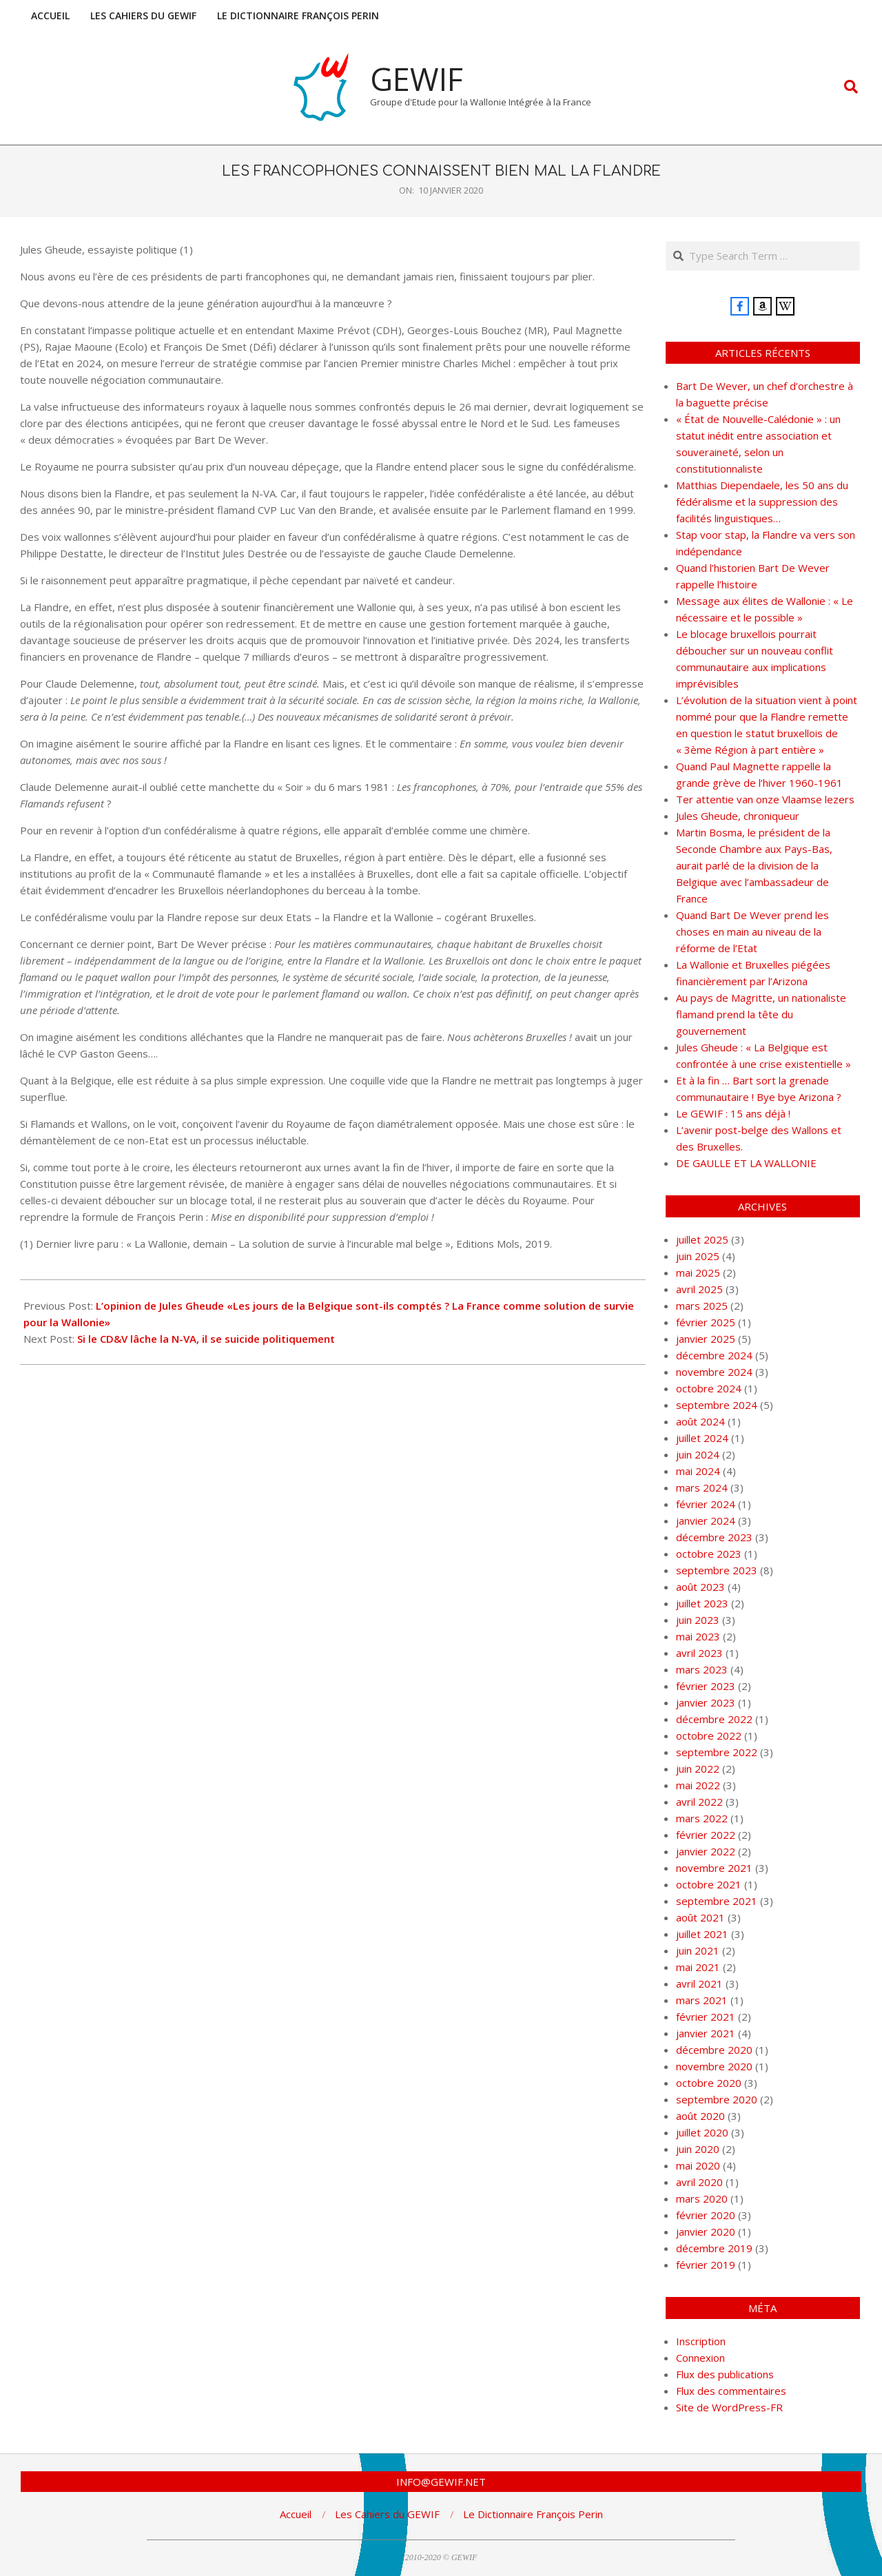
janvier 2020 (705, 2231)
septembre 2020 (716, 2099)
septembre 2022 (716, 1752)
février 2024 (705, 1504)
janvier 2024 (705, 1520)
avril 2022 (699, 1802)
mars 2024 (702, 1487)
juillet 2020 (702, 2132)
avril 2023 (699, 1653)
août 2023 (700, 1587)
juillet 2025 (702, 1239)
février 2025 (705, 1322)
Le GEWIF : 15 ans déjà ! (733, 1113)
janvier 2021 (705, 2033)
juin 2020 (697, 2149)
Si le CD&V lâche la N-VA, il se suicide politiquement (206, 1339)
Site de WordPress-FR (729, 2407)
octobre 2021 (708, 1884)
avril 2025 (699, 1289)
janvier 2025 (705, 1339)
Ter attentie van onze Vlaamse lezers (765, 799)
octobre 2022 (708, 1735)
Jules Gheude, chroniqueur (737, 816)
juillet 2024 (702, 1438)
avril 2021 (699, 1983)
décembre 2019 (714, 2248)
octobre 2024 (708, 1388)
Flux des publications (725, 2374)
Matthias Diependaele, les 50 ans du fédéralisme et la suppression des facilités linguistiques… (762, 501)
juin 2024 (697, 1454)
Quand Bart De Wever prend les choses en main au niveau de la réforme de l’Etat (752, 931)
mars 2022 (702, 1818)
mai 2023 (698, 1636)
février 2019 (705, 2264)
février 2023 (705, 1686)
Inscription (701, 2341)
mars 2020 (702, 2198)
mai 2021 (698, 1967)
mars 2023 (702, 1669)
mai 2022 (698, 1785)
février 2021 (705, 2016)
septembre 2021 (716, 1901)
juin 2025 (697, 1256)
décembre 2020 (714, 2050)
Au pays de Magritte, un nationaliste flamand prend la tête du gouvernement (761, 1014)
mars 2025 (702, 1305)
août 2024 (700, 1421)
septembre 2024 (716, 1405)
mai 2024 (698, 1471)
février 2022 (705, 1835)
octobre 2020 (708, 2083)
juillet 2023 (702, 1603)
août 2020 (700, 2116)
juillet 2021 (702, 1934)
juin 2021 (697, 1950)
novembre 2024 (714, 1372)
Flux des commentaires (731, 2391)
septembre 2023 (716, 1570)
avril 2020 (699, 2182)
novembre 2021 (714, 1868)
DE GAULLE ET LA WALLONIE (746, 1163)
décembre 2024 (714, 1355)
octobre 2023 (708, 1553)
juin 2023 (697, 1620)
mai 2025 (698, 1272)
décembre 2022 (714, 1719)
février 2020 (705, 2215)
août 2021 (700, 1917)
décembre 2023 (714, 1537)
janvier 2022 (705, 1851)
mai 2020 (698, 2165)
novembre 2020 (714, 2066)
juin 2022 (697, 1768)
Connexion (700, 2357)
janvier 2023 (705, 1702)
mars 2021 (702, 2000)
